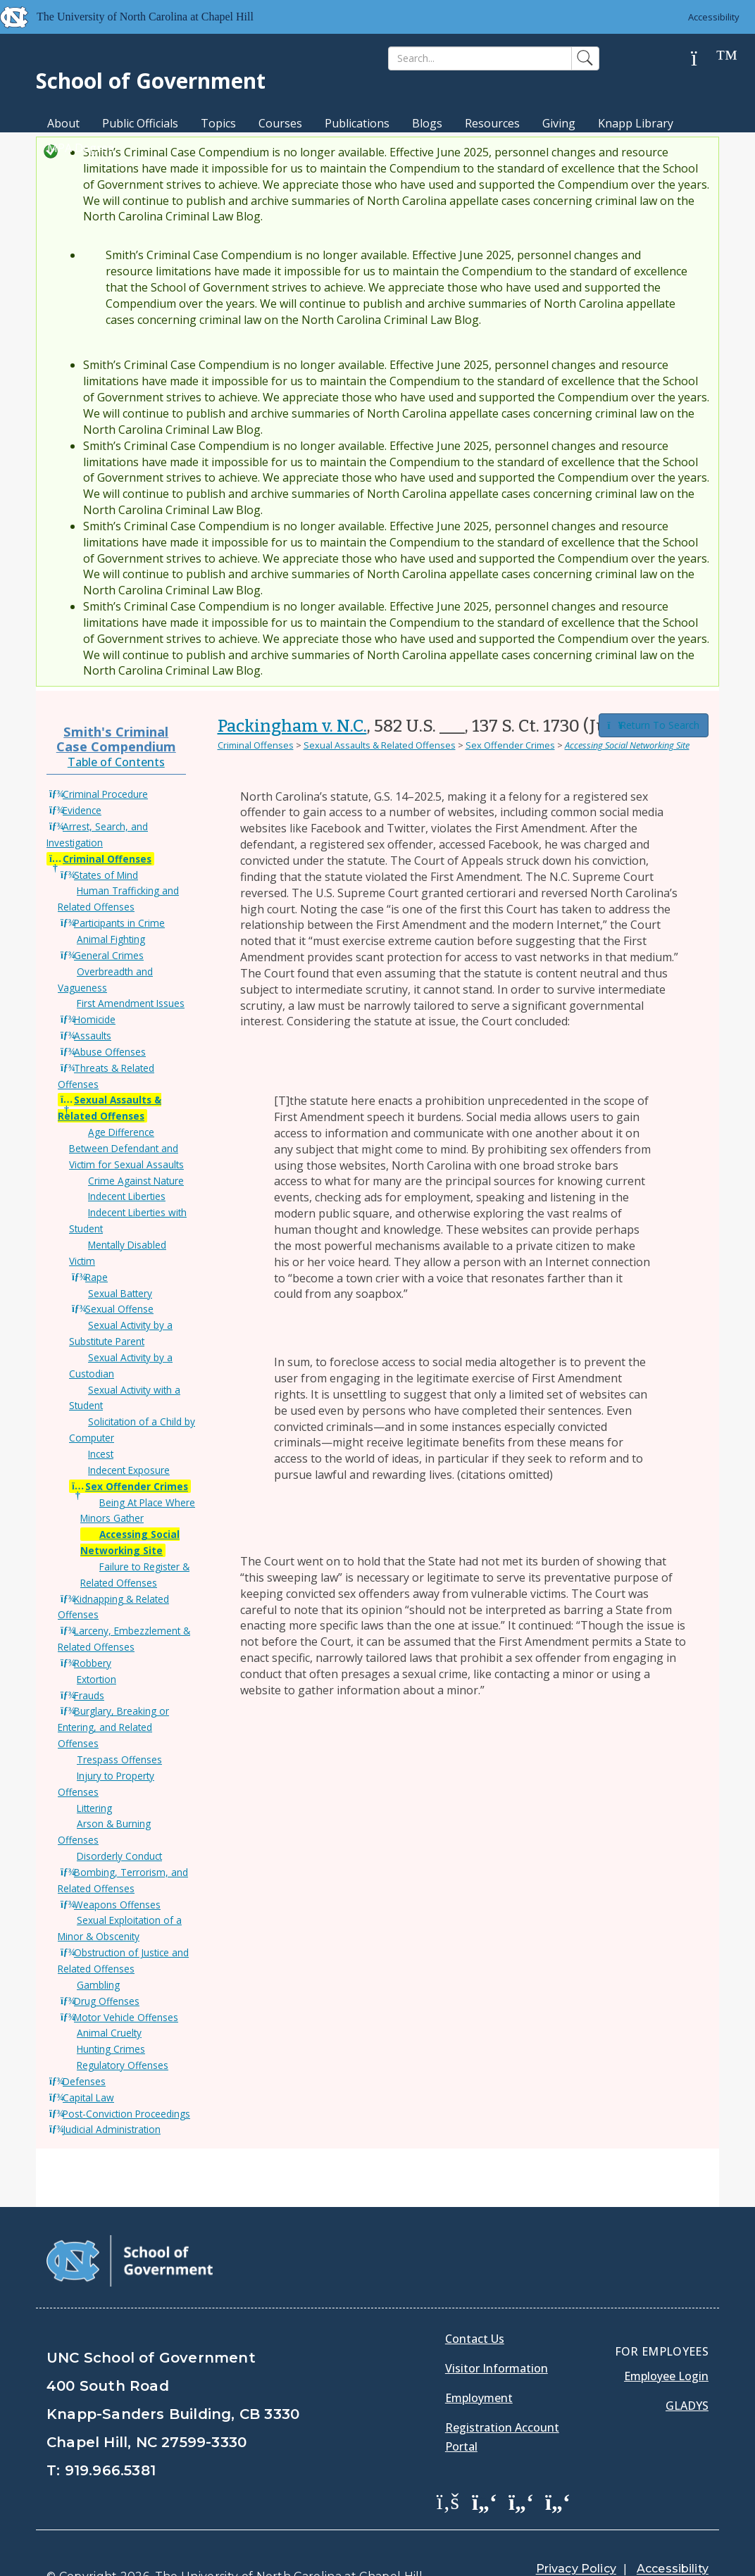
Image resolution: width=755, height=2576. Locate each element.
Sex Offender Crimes (136, 1486)
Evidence (82, 810)
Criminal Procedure (105, 794)
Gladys (687, 2369)
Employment (479, 2362)
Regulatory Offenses (122, 2065)
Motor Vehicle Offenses (126, 2017)
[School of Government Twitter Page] (484, 2465)
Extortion (96, 1679)
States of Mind (106, 875)
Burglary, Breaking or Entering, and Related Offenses (113, 1727)
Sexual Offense (119, 1308)
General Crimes (109, 955)
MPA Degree (80, 148)
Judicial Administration (112, 2129)
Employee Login (666, 2340)
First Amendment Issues (131, 1003)
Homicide (95, 1019)
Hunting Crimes (111, 2049)
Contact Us (474, 2303)
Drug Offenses (106, 2001)
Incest (100, 1454)
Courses (280, 123)
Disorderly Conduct (119, 1856)
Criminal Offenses (107, 858)
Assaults (92, 1035)
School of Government (151, 80)
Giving (558, 123)
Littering (94, 1808)
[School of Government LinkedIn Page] (521, 2465)
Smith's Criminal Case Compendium (116, 738)
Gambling (98, 1985)
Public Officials (140, 123)
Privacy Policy (576, 2533)
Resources (492, 123)
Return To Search (654, 725)
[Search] (480, 58)
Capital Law (88, 2097)
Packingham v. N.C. (292, 726)
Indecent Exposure (129, 1470)
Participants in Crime (119, 923)
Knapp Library (635, 123)
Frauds (89, 1695)
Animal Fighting (111, 939)
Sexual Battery (120, 1293)
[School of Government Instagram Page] (558, 2465)
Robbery (92, 1663)
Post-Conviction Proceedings (126, 2113)
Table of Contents (116, 762)
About (63, 123)
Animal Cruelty (109, 2032)
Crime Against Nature (136, 1180)
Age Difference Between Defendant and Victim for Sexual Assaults (126, 1148)
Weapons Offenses (117, 1904)
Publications (357, 123)
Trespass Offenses (119, 1759)
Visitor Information (496, 2332)
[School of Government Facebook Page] (448, 2465)
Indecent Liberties (127, 1196)
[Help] (705, 58)
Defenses (84, 2081)
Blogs (427, 123)
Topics (218, 123)
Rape (96, 1277)
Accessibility (713, 17)
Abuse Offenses (110, 1051)
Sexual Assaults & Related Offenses (380, 745)
